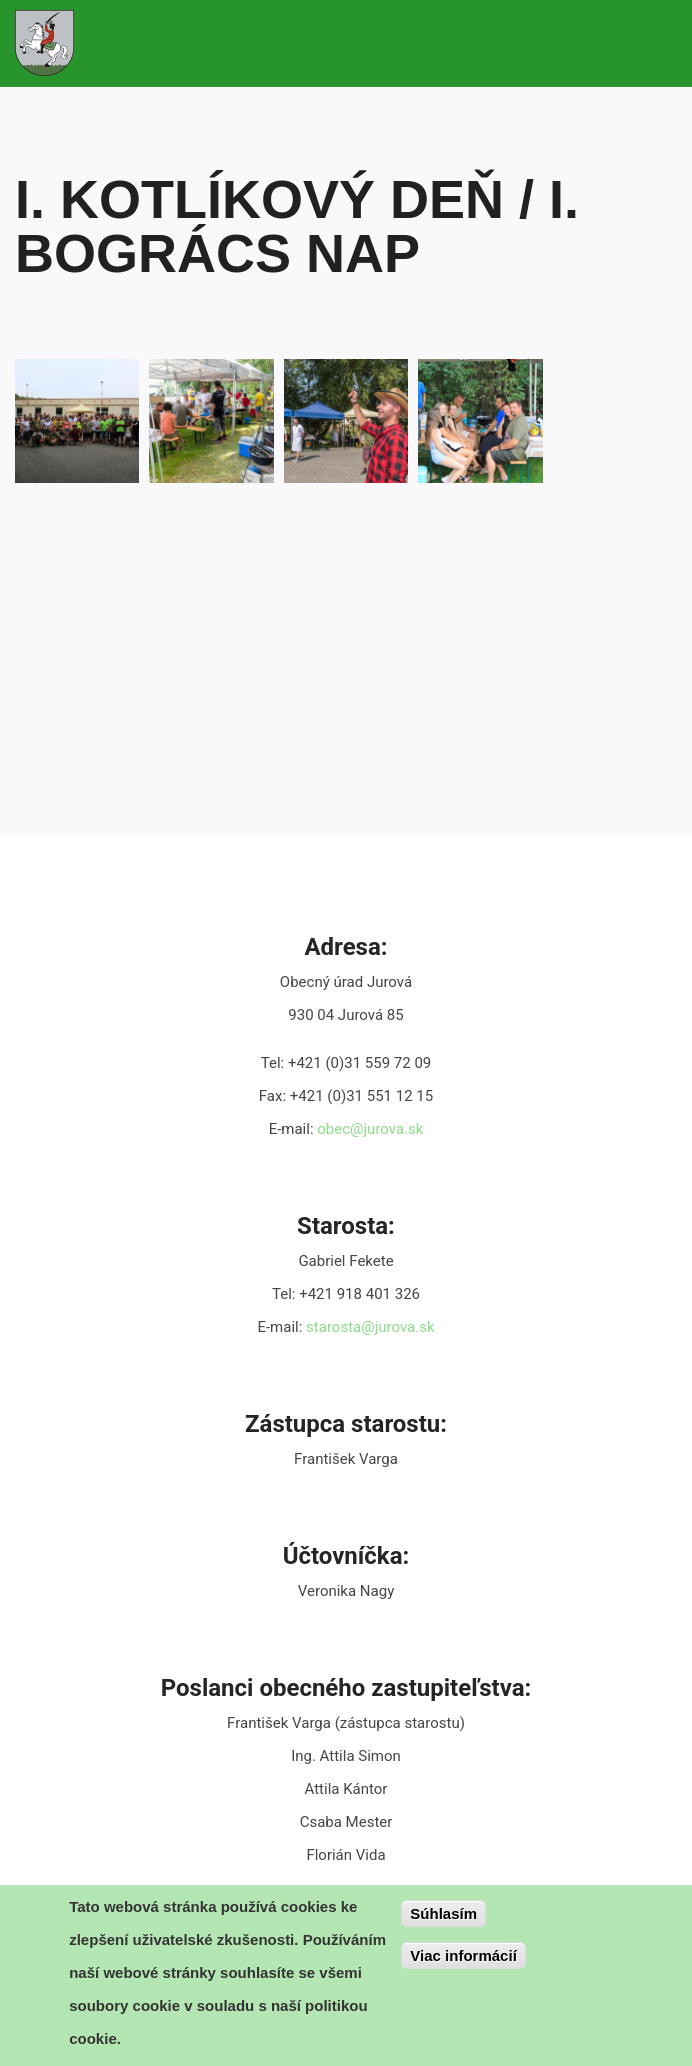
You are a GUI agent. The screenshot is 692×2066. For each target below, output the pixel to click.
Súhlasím (443, 1918)
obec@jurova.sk (370, 1129)
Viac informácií (463, 1960)
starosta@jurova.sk (370, 1327)
